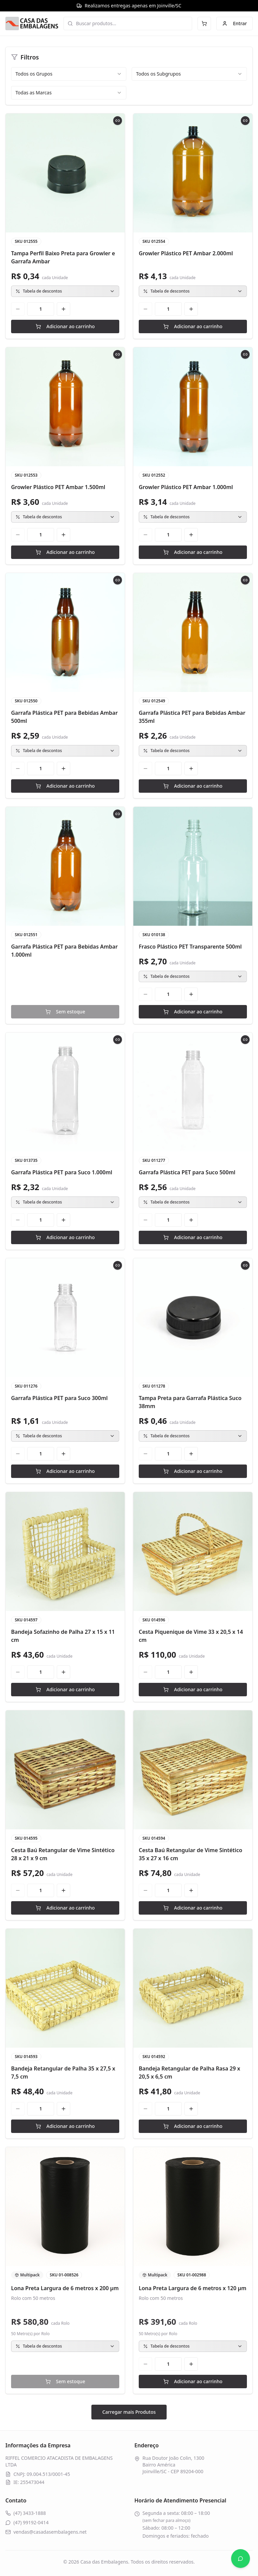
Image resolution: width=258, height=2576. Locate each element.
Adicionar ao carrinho (65, 326)
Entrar (234, 23)
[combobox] (68, 74)
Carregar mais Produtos (129, 2412)
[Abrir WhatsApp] (240, 2558)
